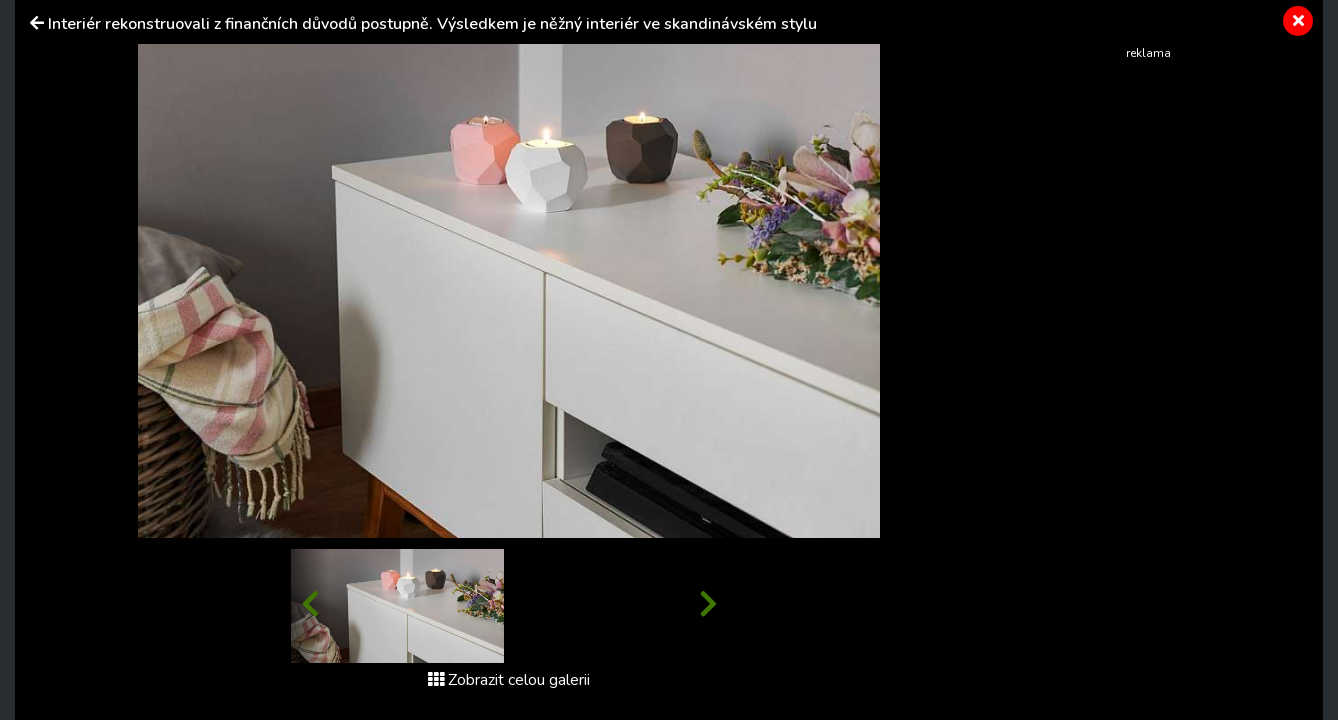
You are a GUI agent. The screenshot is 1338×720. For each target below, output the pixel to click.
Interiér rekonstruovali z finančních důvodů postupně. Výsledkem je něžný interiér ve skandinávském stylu (432, 24)
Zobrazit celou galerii (509, 680)
